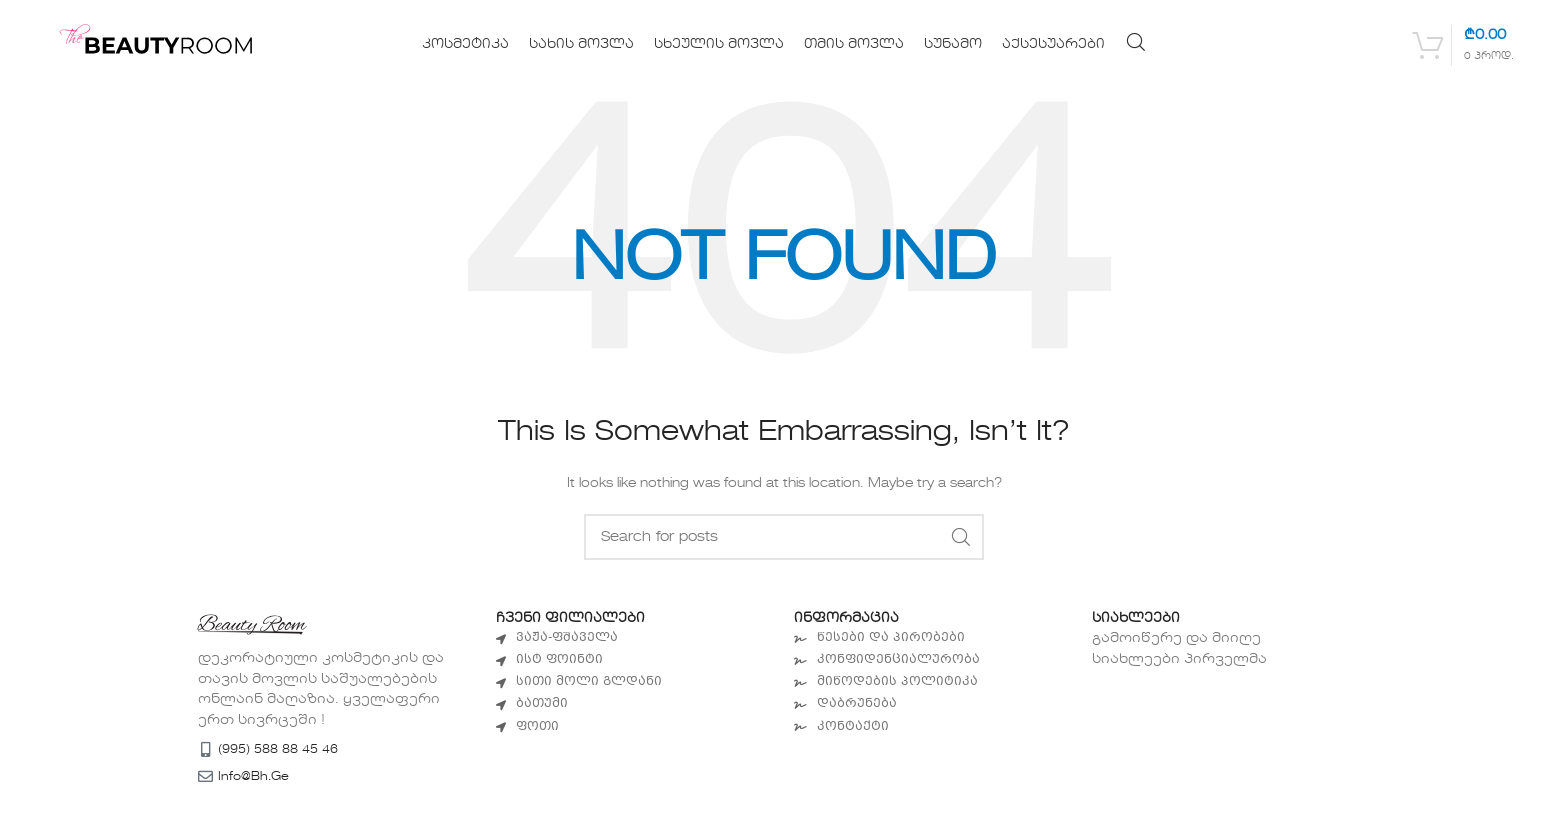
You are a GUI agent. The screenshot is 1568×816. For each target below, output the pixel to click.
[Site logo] (169, 44)
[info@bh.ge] (205, 776)
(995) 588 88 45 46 (278, 750)
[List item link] (635, 638)
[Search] (1136, 42)
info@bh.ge (253, 777)
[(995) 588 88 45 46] (205, 749)
